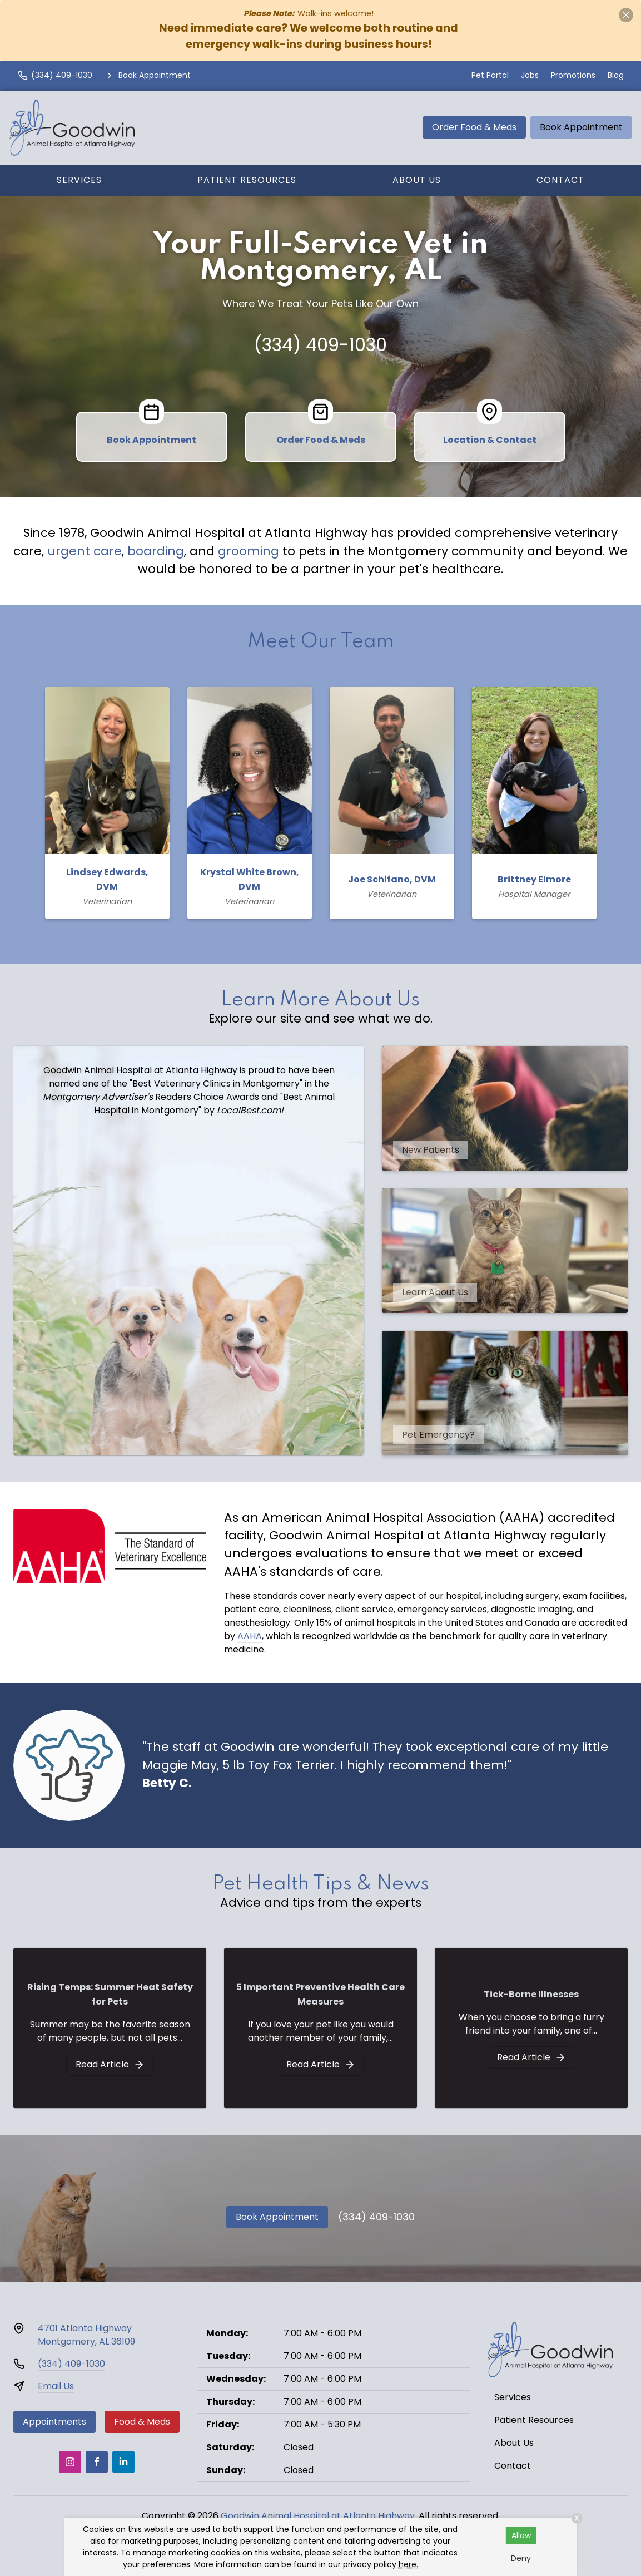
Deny (521, 2558)
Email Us (56, 2386)
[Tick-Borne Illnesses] (531, 2057)
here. (408, 2564)
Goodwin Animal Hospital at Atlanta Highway (318, 2515)
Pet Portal (490, 75)
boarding (155, 551)
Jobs (530, 75)
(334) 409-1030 (320, 344)
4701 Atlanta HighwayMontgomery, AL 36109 (86, 2335)
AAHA (249, 1636)
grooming (248, 551)
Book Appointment (581, 127)
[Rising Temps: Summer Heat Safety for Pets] (110, 2065)
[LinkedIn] (123, 2462)
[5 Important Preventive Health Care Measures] (321, 2065)
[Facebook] (97, 2462)
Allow (521, 2535)
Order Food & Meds (474, 127)
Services (79, 180)
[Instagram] (70, 2462)
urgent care (84, 551)
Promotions (573, 75)
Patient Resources (246, 180)
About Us (416, 180)
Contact (560, 180)
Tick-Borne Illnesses (531, 1994)
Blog (616, 75)
